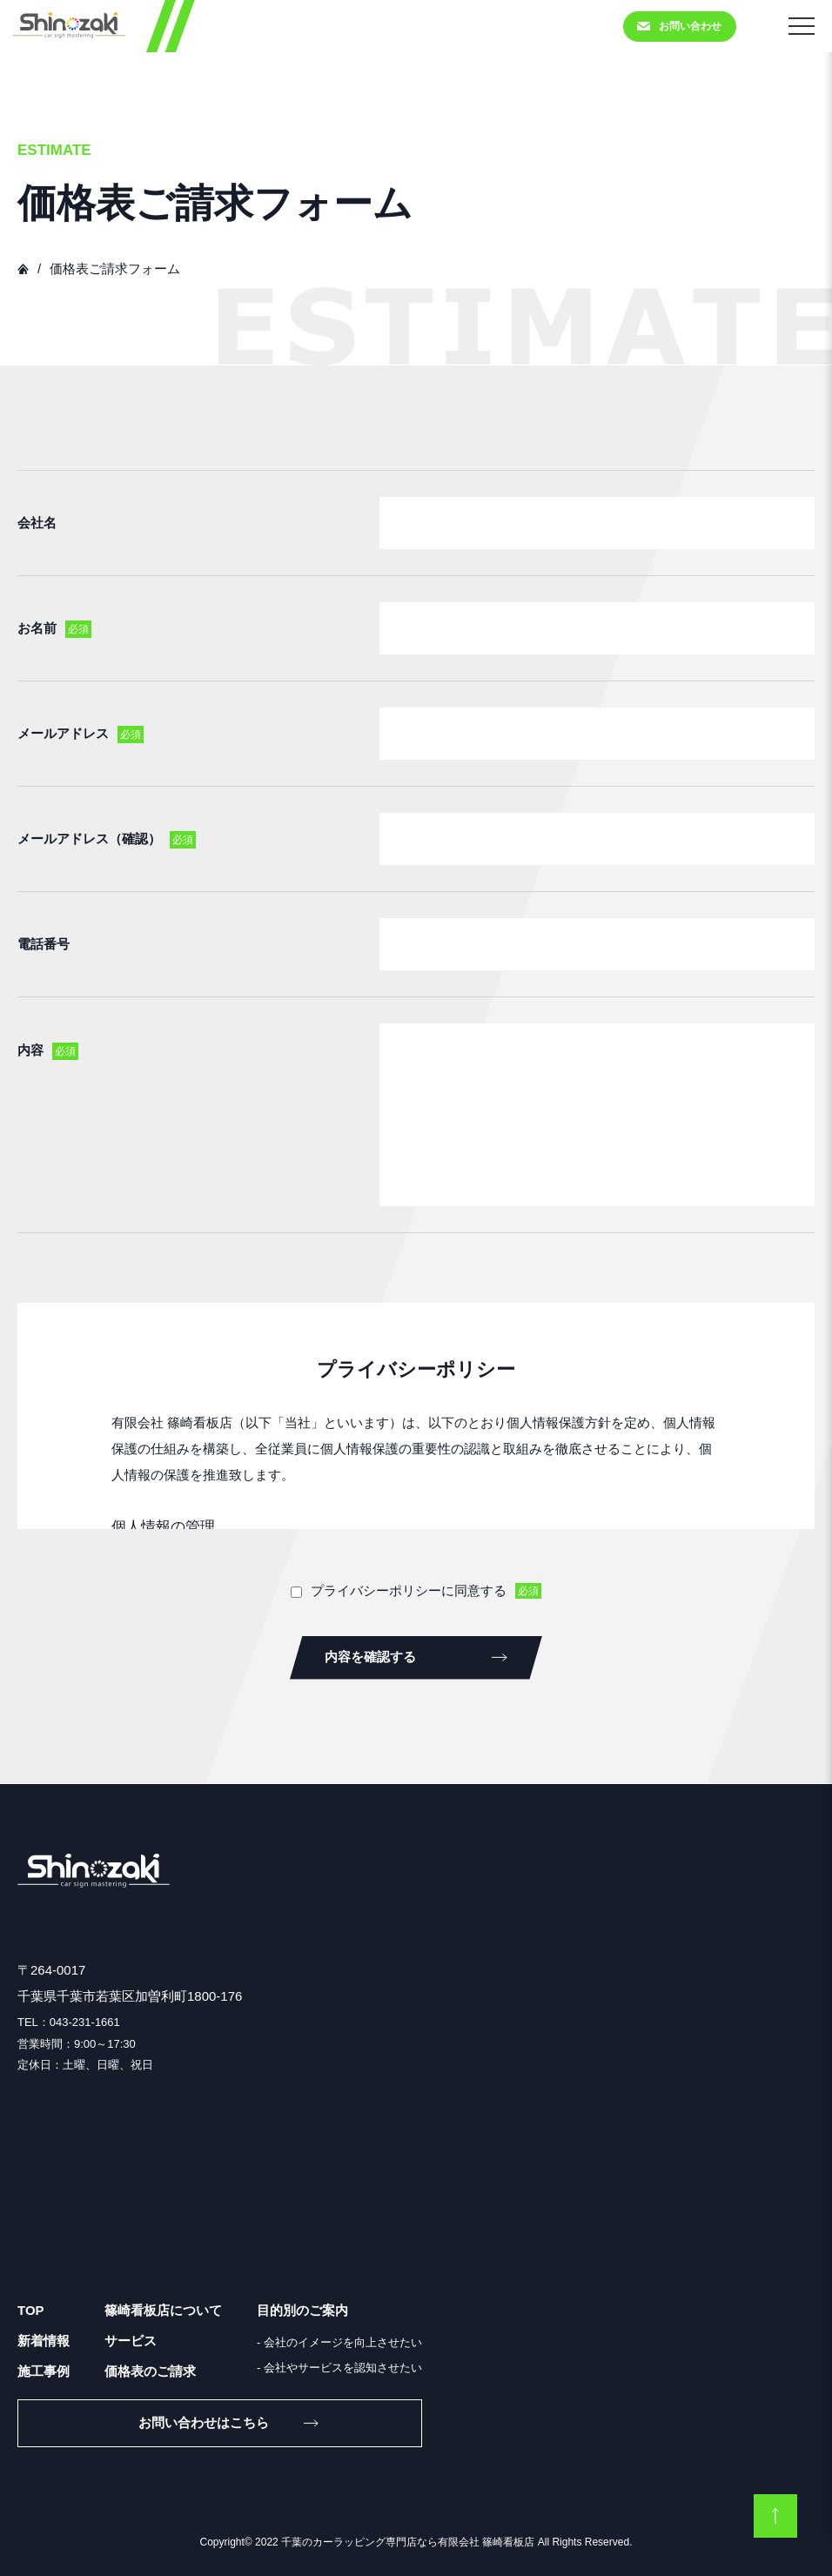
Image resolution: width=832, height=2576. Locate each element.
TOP (30, 2310)
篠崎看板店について (163, 2310)
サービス (130, 2340)
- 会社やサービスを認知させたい (339, 2367)
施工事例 (43, 2371)
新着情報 (43, 2340)
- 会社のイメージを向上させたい (339, 2342)
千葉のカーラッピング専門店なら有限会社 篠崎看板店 (407, 2542)
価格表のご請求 (150, 2371)
